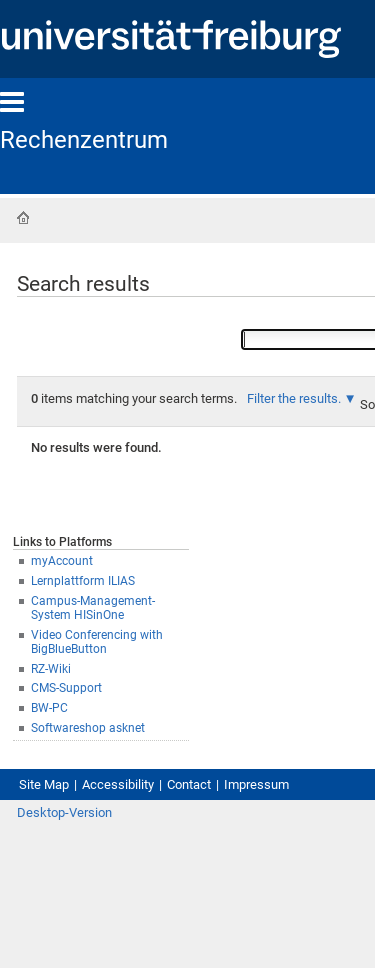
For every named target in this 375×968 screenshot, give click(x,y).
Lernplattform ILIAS (83, 581)
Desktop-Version (64, 812)
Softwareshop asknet (88, 728)
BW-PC (49, 708)
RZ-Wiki (51, 669)
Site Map (44, 784)
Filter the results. (295, 398)
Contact (189, 784)
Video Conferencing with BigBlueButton (97, 642)
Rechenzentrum (84, 140)
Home (23, 218)
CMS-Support (66, 688)
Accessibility (118, 784)
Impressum (256, 784)
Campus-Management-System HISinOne (93, 608)
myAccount (62, 561)
